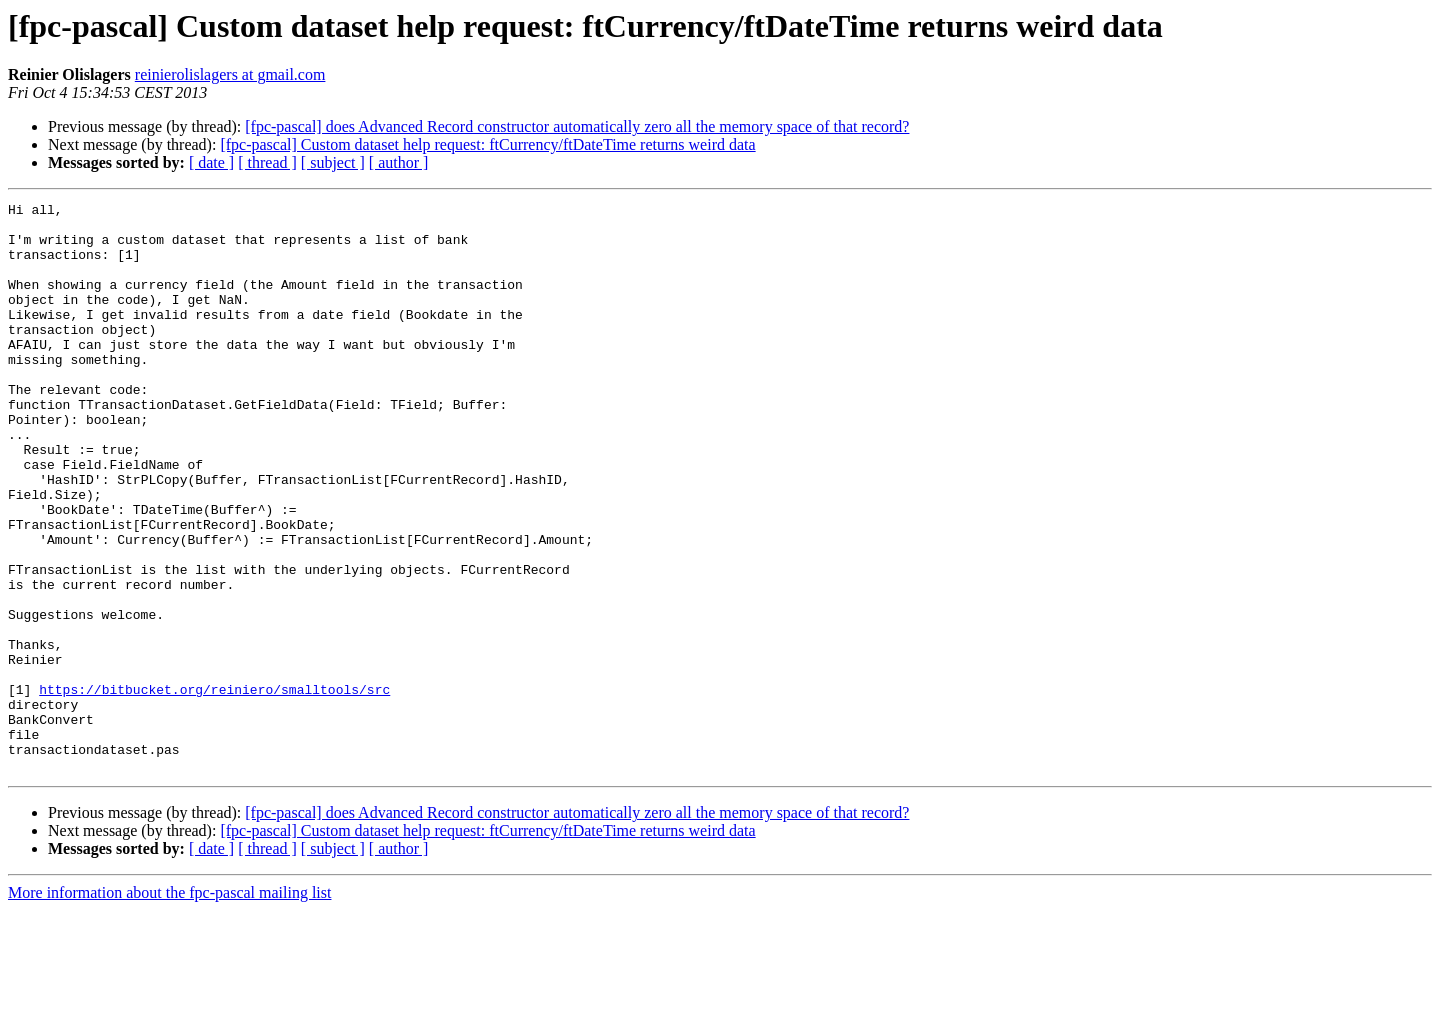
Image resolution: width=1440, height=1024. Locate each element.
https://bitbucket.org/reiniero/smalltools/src (214, 788)
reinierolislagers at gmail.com (230, 74)
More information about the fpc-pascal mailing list (169, 1006)
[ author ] (399, 162)
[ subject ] (333, 162)
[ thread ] (267, 162)
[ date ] (211, 162)
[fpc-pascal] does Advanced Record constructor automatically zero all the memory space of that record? (577, 126)
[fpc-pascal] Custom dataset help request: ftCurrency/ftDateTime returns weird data (487, 144)
